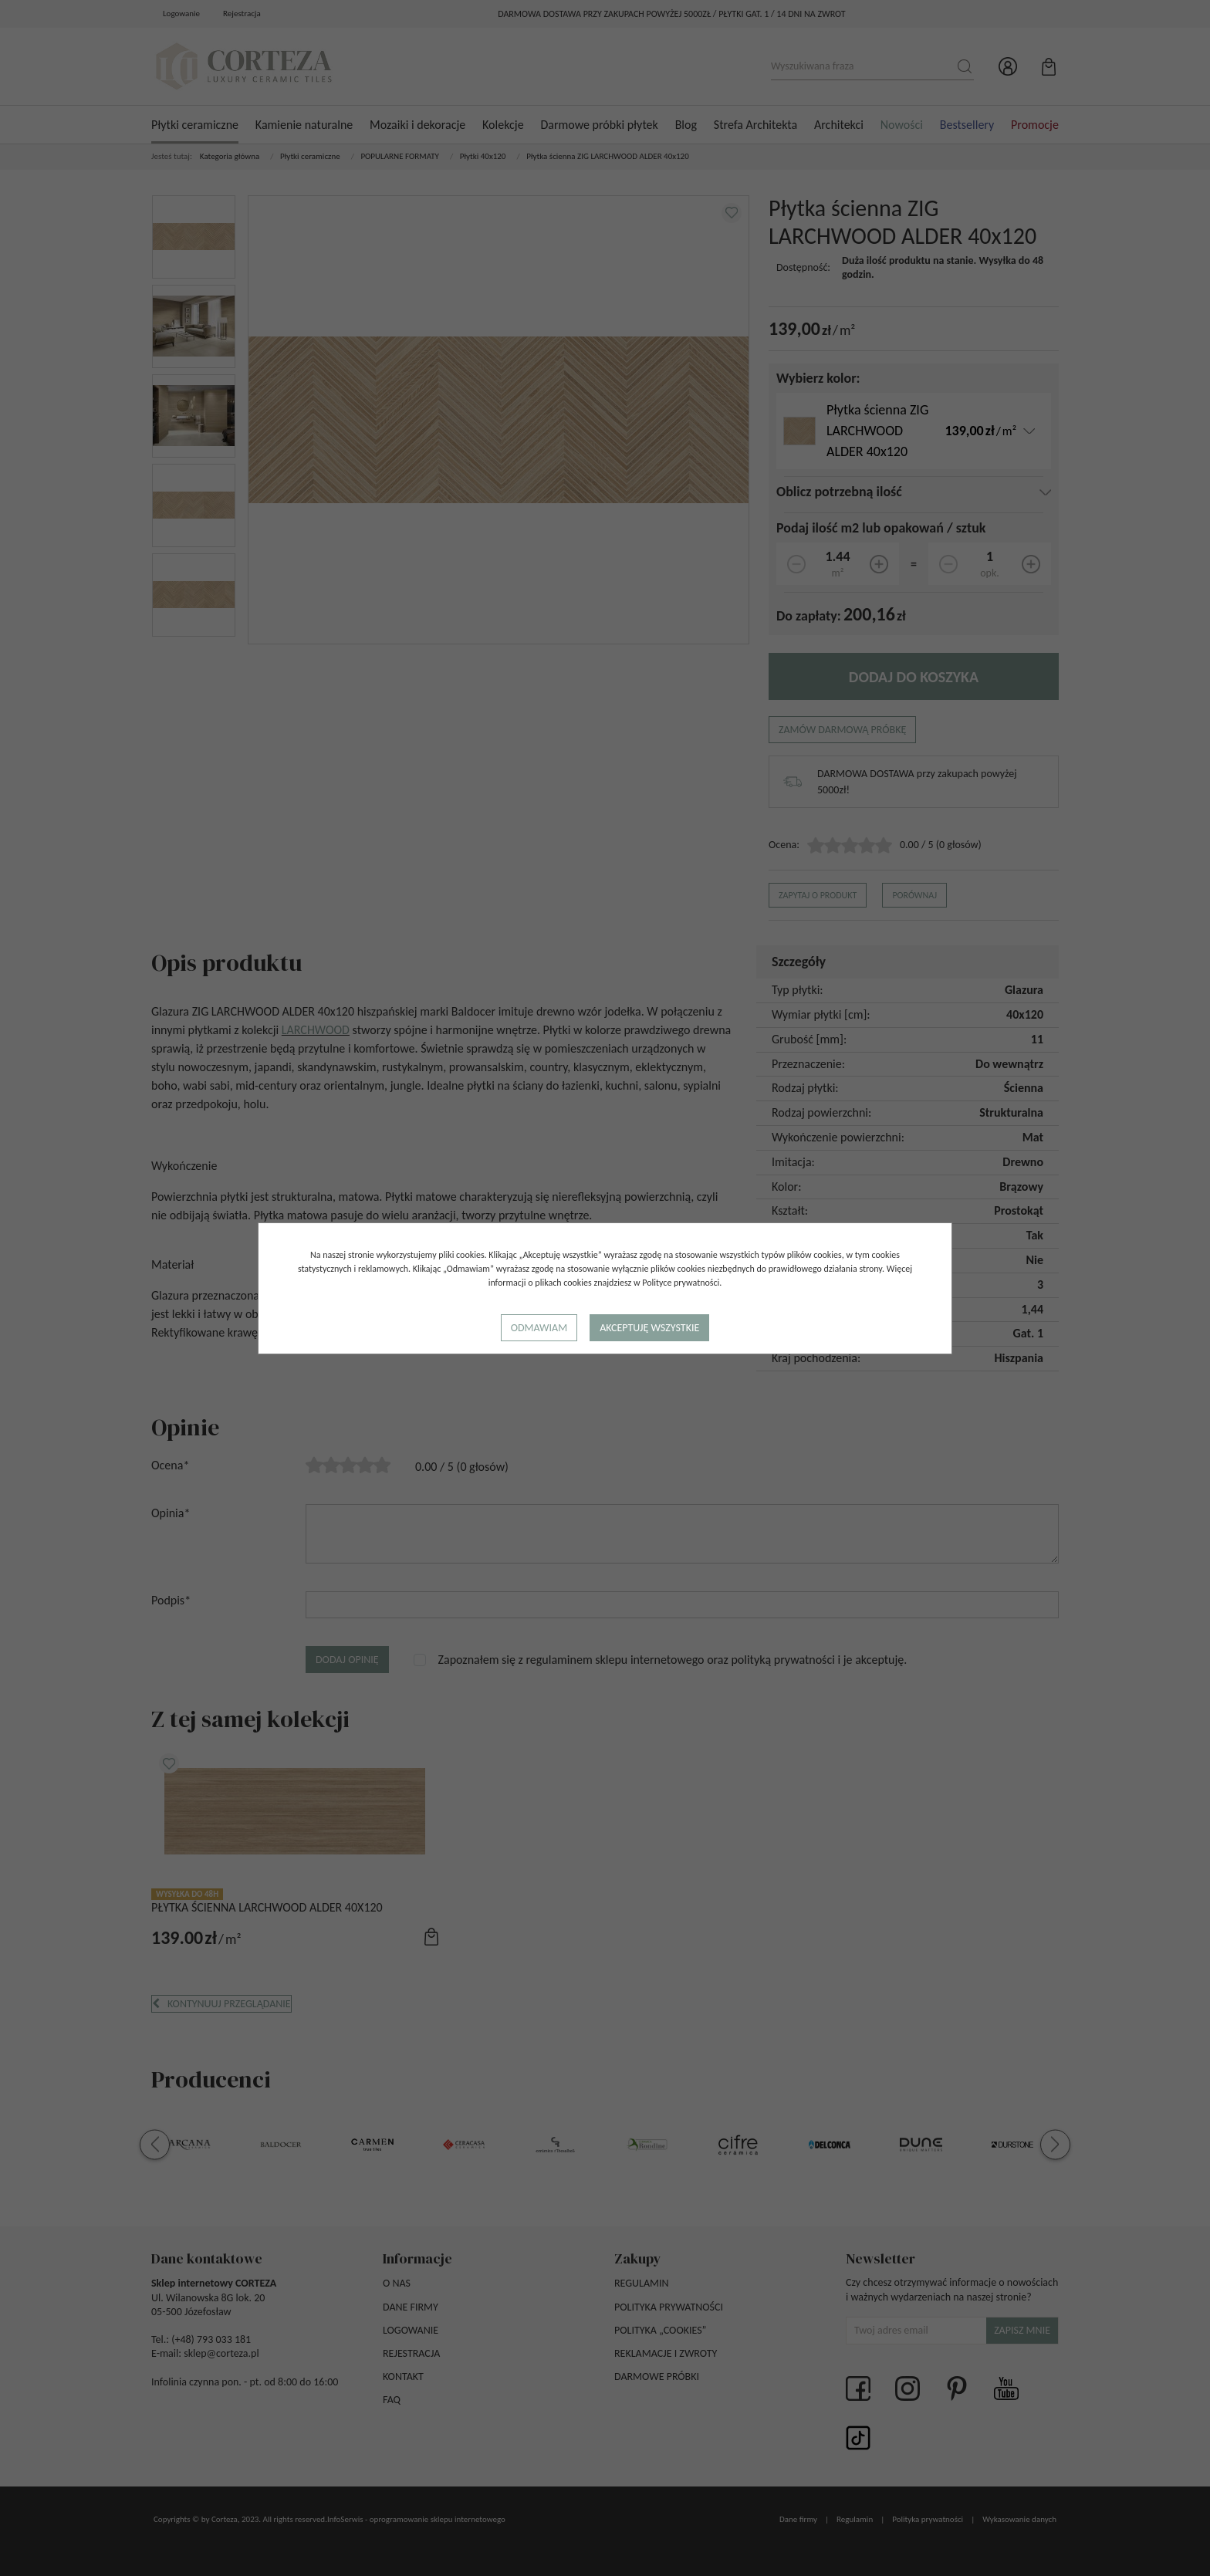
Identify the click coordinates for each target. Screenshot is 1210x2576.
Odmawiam (539, 1327)
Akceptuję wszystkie (649, 1327)
